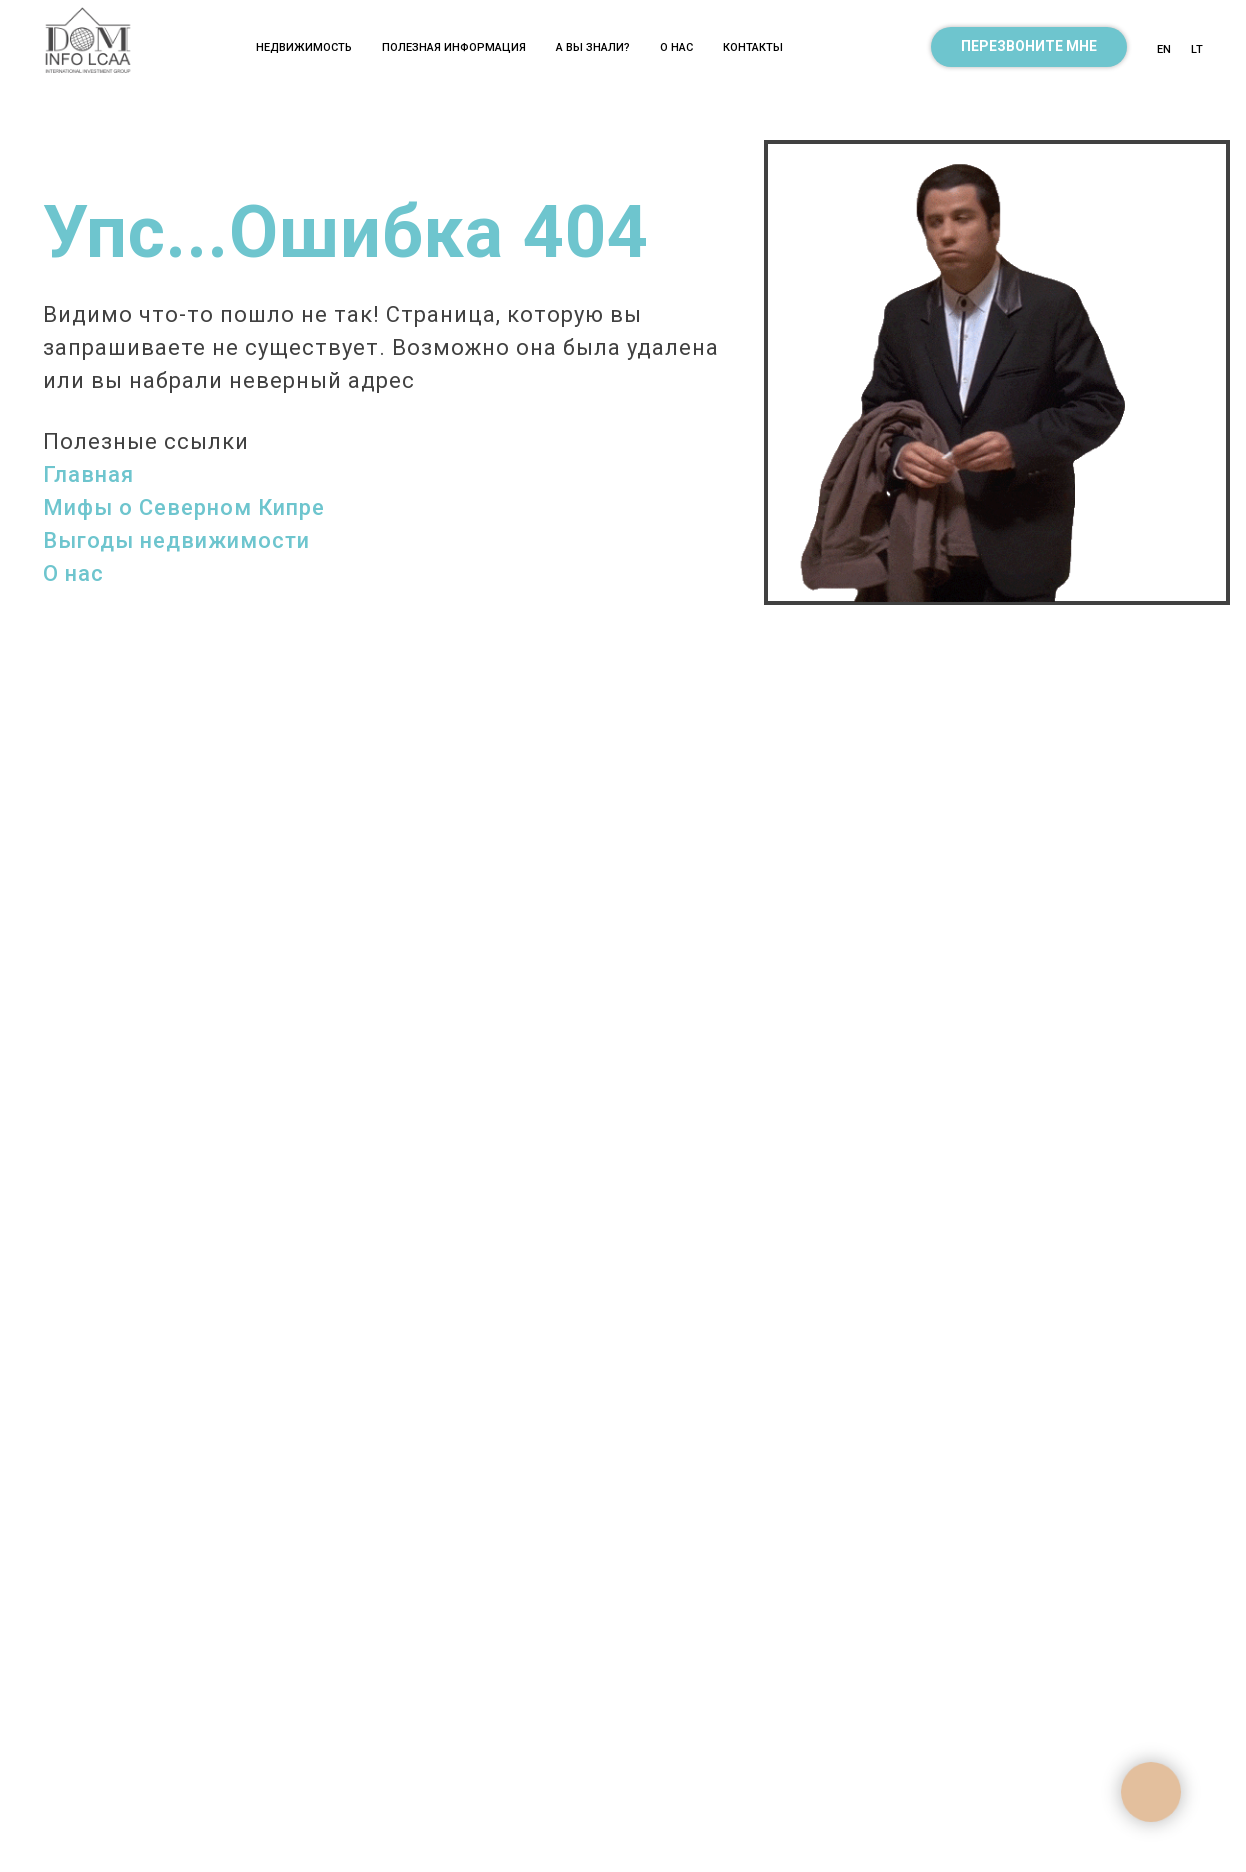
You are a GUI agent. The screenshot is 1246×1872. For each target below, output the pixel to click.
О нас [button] (676, 47)
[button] (1029, 47)
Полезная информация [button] (454, 47)
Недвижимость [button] (304, 47)
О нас (73, 573)
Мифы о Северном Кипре (184, 507)
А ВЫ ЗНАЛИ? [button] (593, 47)
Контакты (753, 47)
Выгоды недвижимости (176, 540)
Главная (88, 474)
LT (1197, 49)
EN (1164, 49)
